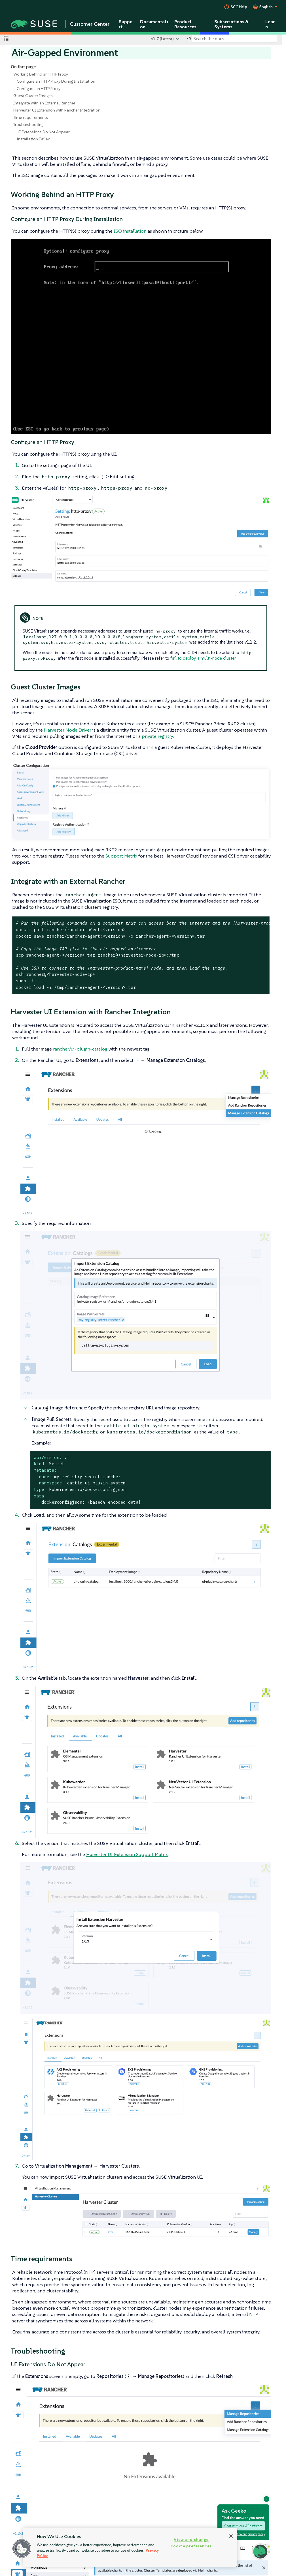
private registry (157, 736)
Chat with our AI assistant (243, 2526)
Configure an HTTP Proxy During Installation (56, 81)
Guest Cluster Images (33, 95)
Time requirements (30, 117)
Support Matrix (121, 856)
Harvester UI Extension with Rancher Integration (56, 110)
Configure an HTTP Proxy (38, 88)
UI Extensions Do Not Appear (43, 131)
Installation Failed (33, 139)
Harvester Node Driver (67, 730)
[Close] (231, 2536)
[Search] (234, 38)
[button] (22, 2548)
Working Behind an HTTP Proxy (40, 74)
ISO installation (130, 231)
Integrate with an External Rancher (44, 103)
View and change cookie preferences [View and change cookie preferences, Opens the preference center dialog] (191, 2543)
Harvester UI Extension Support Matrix (127, 1854)
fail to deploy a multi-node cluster (203, 658)
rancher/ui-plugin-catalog (80, 1049)
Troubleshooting (28, 124)
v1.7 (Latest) (162, 38)
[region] (130, 2547)
